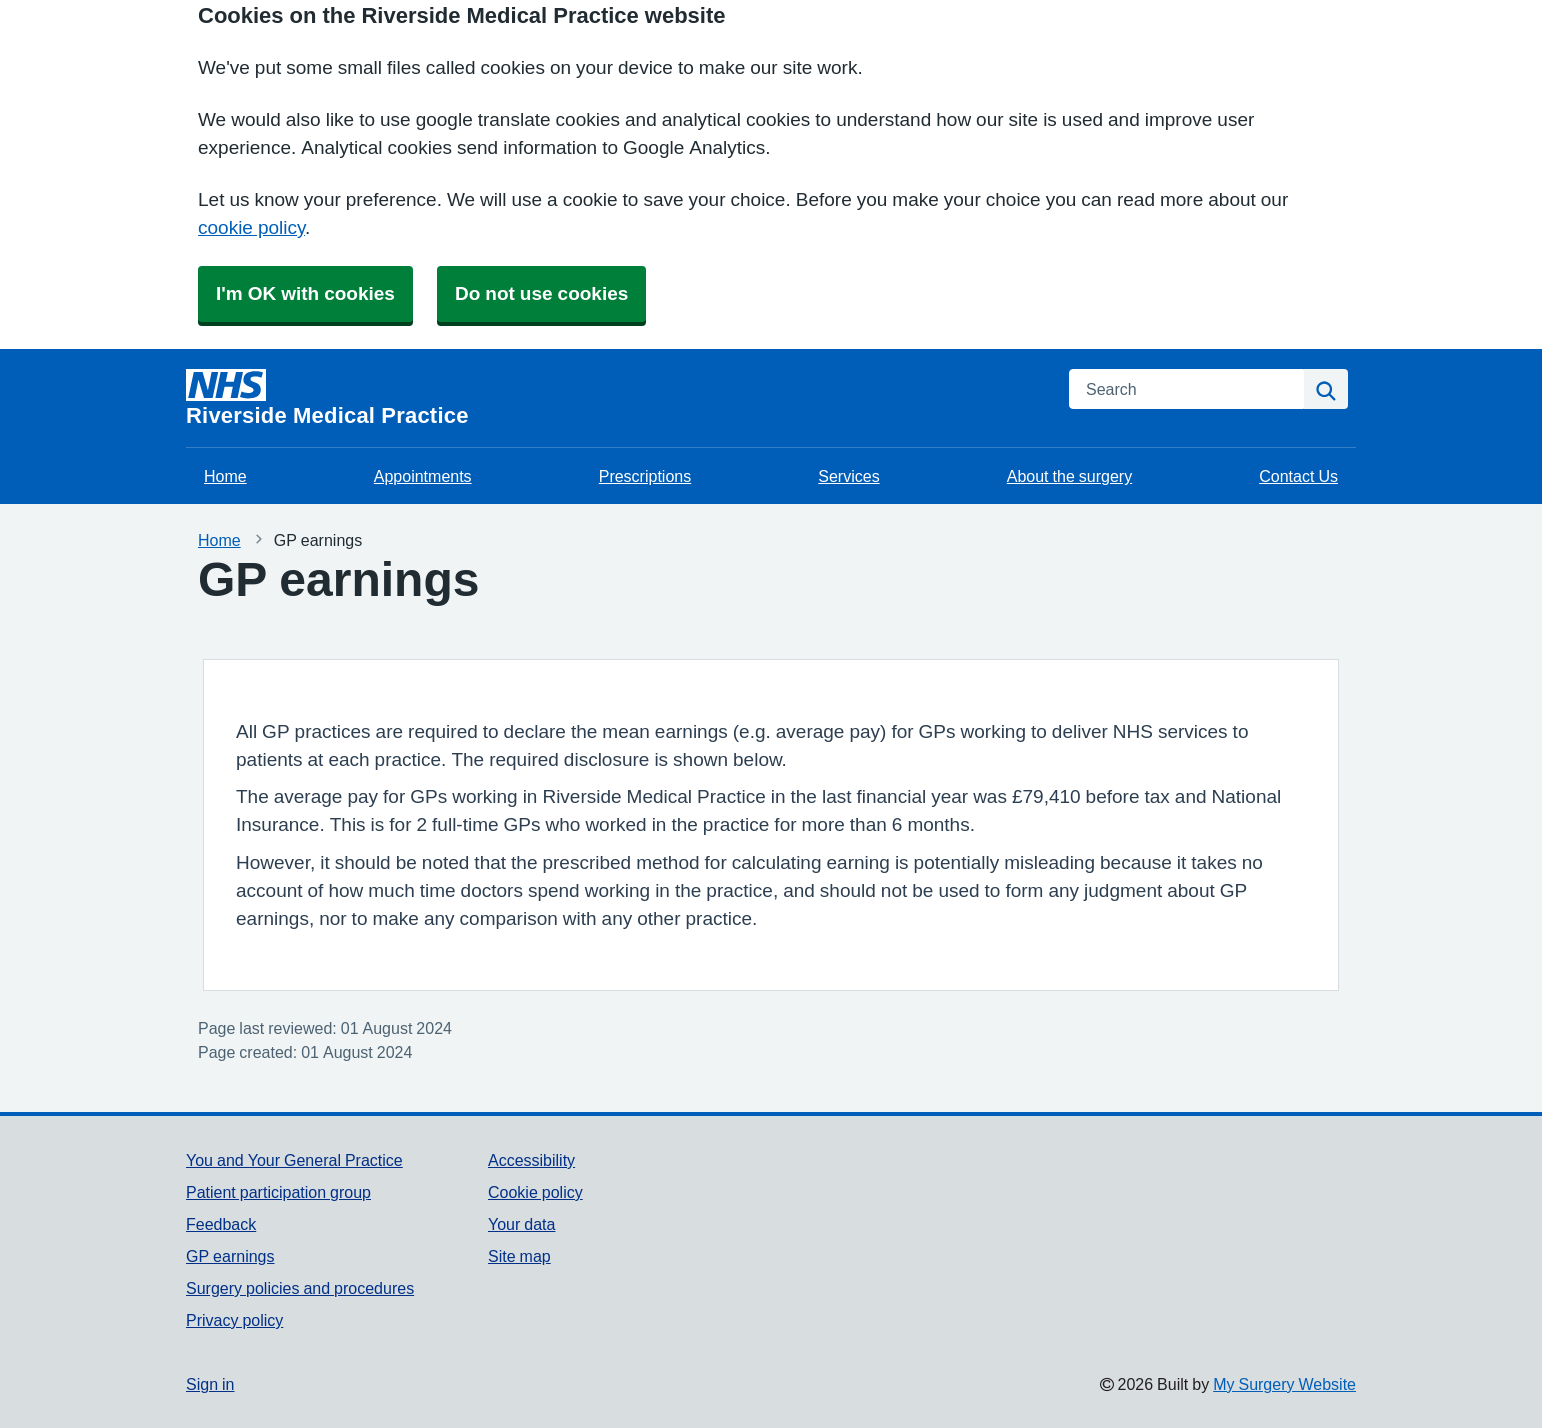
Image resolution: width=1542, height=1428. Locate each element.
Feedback (221, 1224)
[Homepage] (615, 398)
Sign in (210, 1384)
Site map (519, 1256)
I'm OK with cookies (305, 293)
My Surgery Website (1284, 1384)
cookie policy (251, 227)
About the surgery (1069, 476)
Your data (521, 1224)
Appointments (423, 476)
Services (848, 476)
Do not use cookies (541, 293)
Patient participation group (278, 1192)
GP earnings (230, 1256)
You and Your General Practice (294, 1160)
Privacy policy (234, 1320)
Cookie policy (535, 1192)
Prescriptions (645, 476)
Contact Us (1298, 476)
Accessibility (531, 1160)
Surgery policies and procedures (300, 1288)
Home (225, 476)
